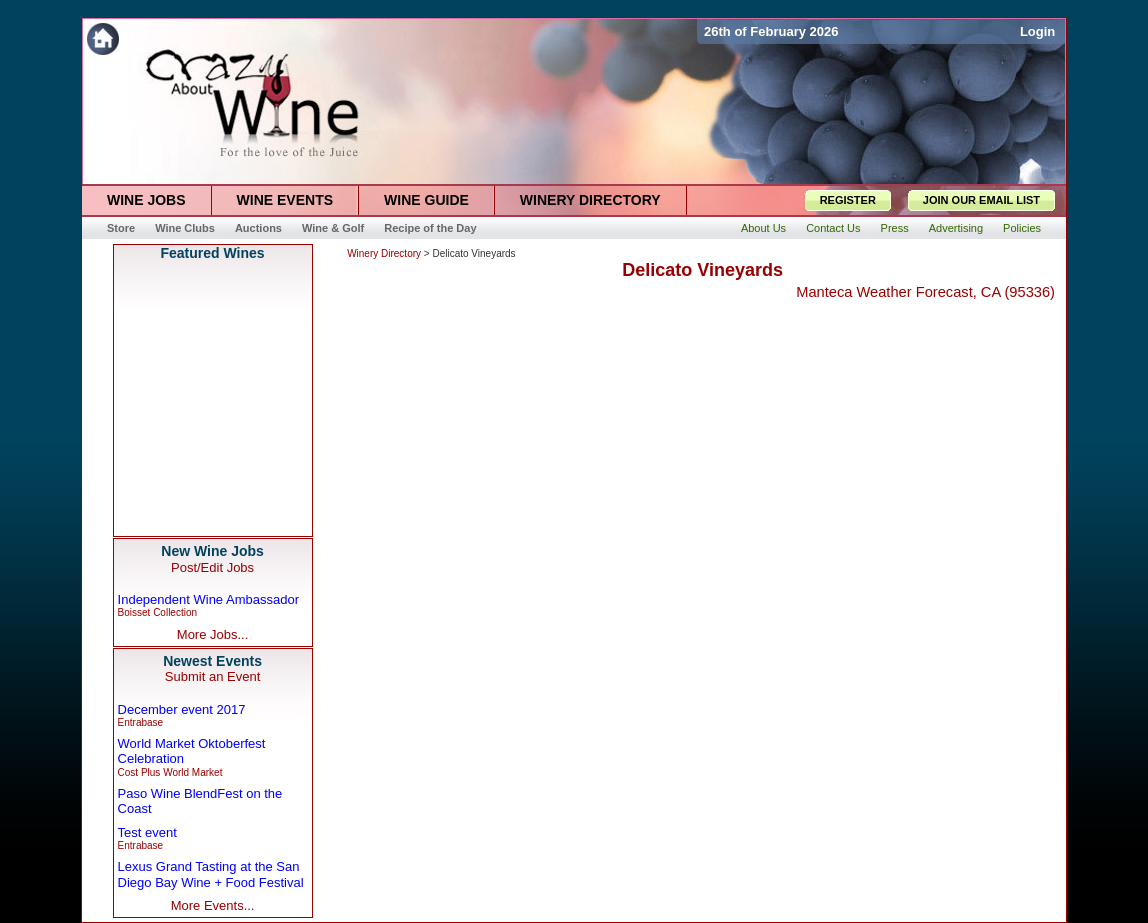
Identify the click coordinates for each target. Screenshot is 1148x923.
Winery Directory (384, 253)
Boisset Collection (157, 612)
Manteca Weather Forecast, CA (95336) (925, 292)
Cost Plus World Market (170, 772)
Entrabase (141, 722)
